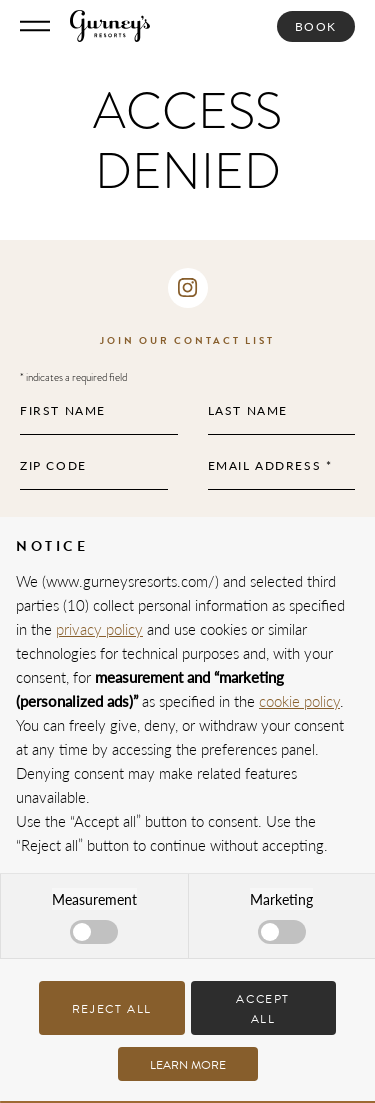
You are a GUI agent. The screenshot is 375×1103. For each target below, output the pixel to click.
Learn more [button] (188, 1065)
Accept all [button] (263, 1008)
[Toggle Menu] (35, 26)
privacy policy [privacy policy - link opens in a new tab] (99, 628)
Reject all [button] (112, 1009)
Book (316, 26)
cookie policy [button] (299, 700)
